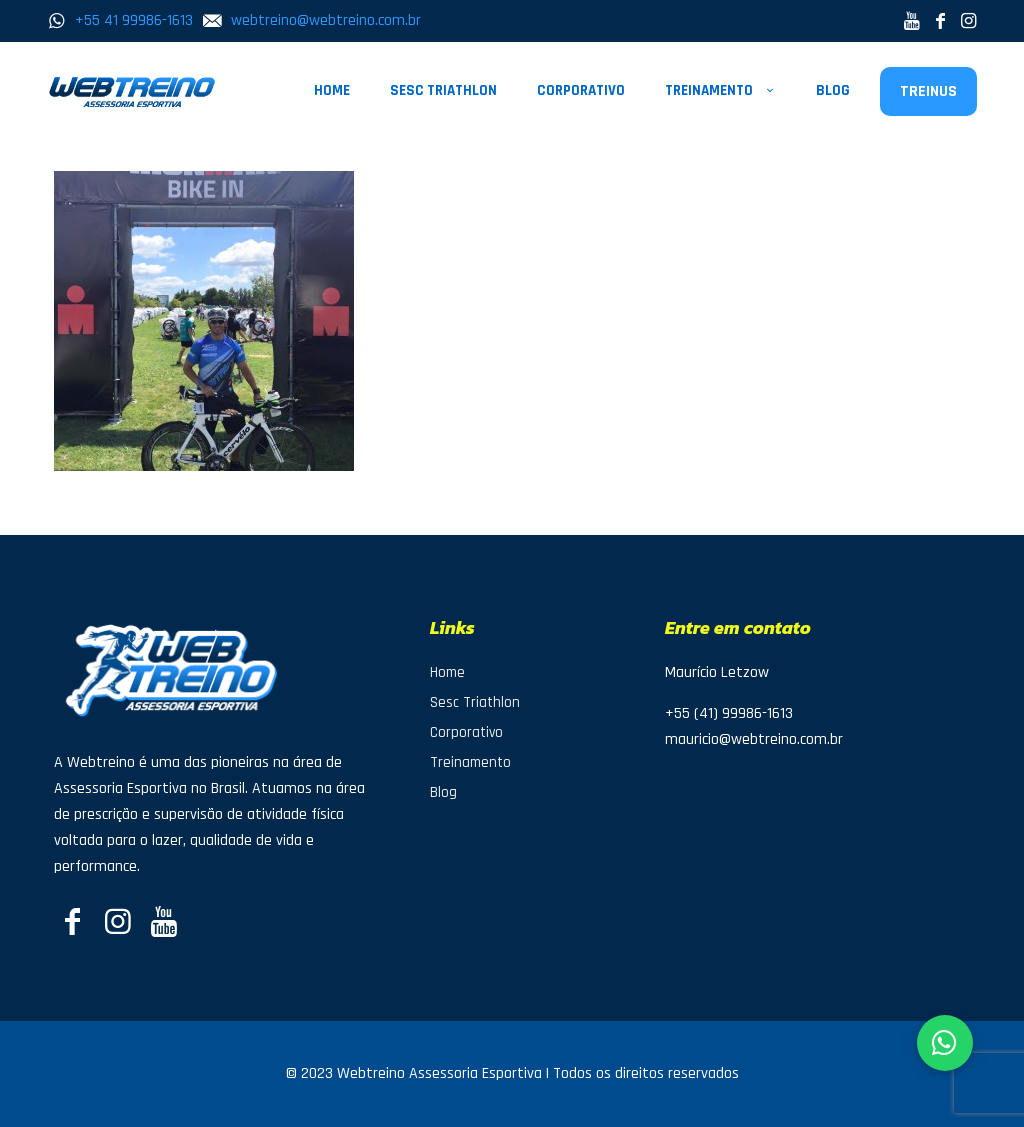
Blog (443, 792)
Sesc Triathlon (475, 702)
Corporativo (466, 732)
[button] (945, 1043)
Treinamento (470, 762)
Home (447, 672)
